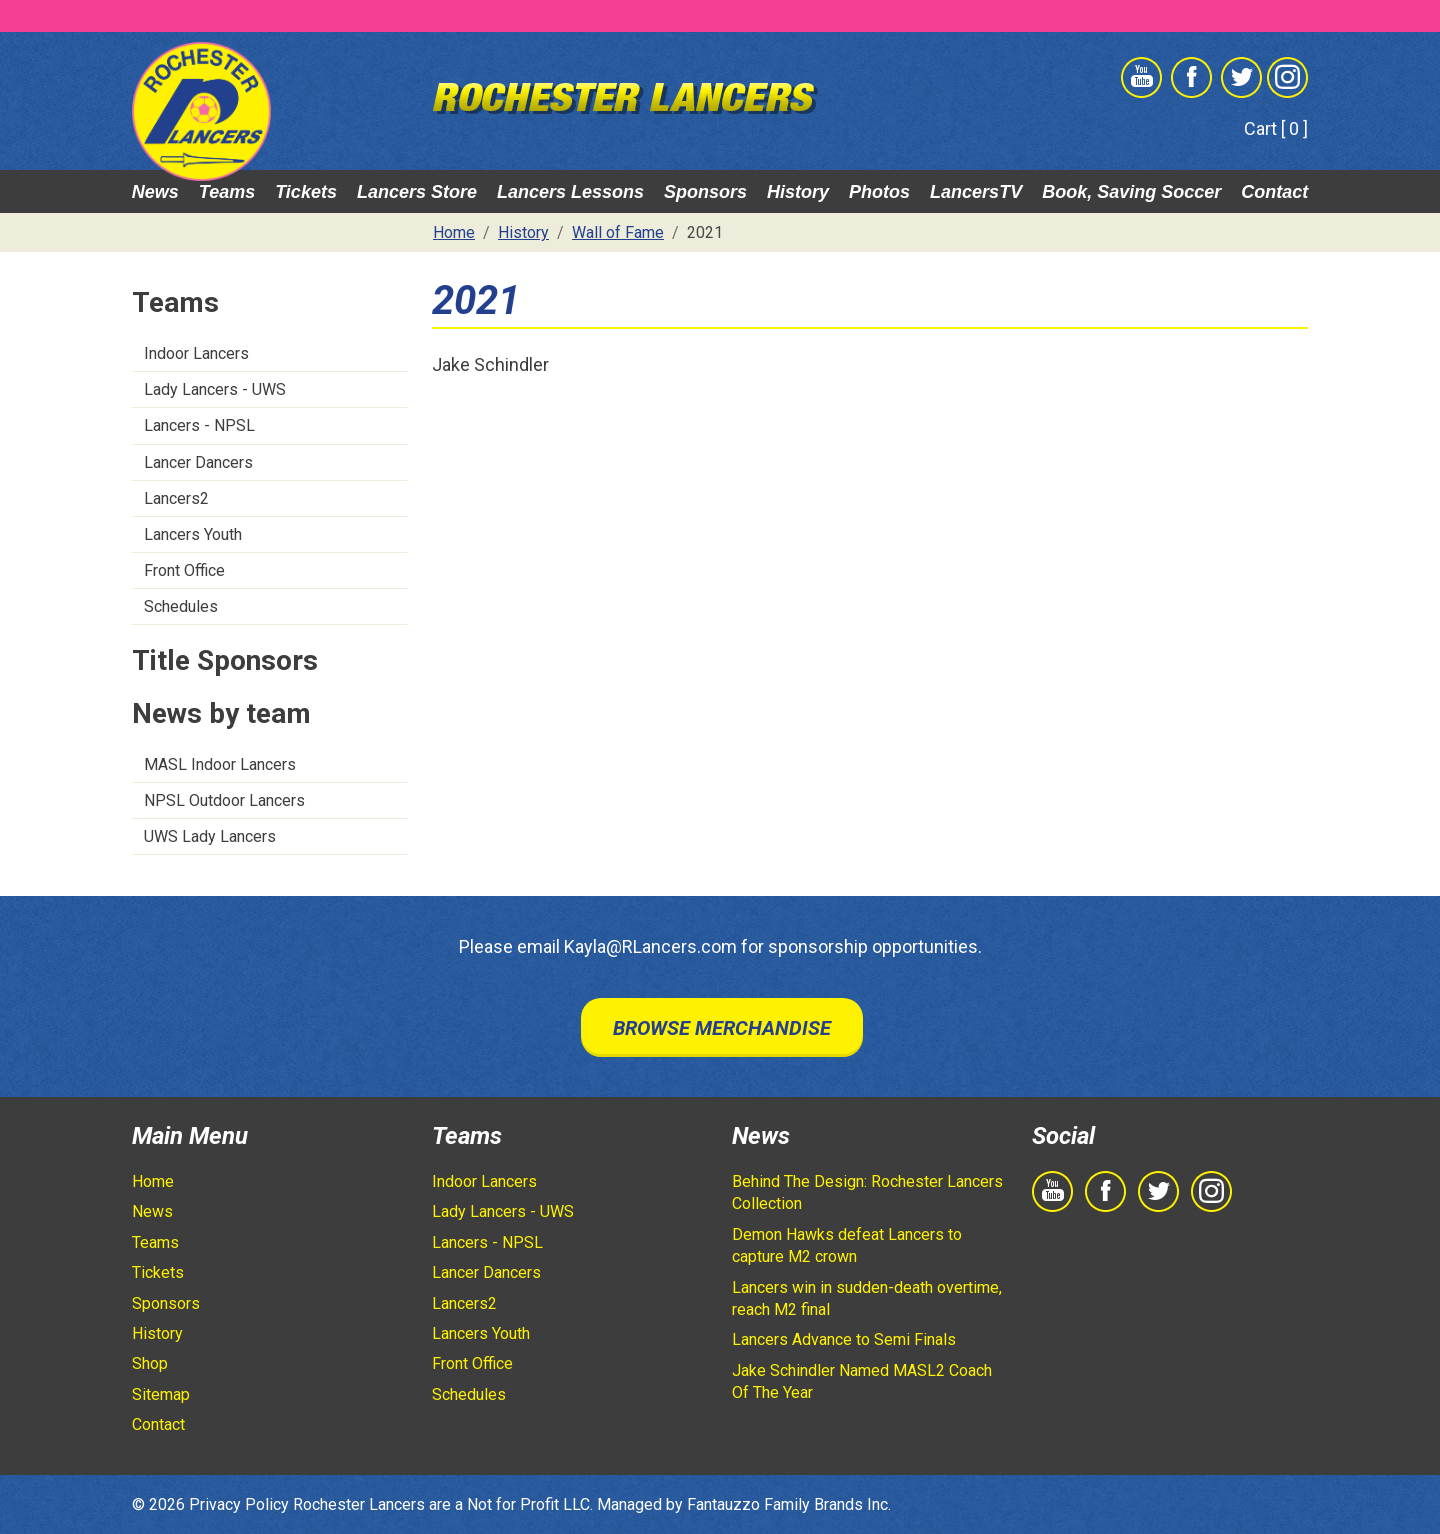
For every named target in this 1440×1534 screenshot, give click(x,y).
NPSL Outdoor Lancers (224, 800)
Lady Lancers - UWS (215, 389)
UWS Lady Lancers (210, 836)
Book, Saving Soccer (1131, 192)
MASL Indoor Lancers (220, 764)
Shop (150, 1363)
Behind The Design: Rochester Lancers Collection (867, 1192)
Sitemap (161, 1394)
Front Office (184, 570)
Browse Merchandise (722, 1028)
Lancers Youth (193, 534)
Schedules (181, 606)
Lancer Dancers (198, 462)
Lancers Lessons (570, 192)
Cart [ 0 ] (1276, 128)
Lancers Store (417, 192)
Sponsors (705, 192)
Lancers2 (176, 498)
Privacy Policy (239, 1504)
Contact (1274, 192)
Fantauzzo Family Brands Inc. (789, 1504)
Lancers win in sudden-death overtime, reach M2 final (867, 1298)
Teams (227, 192)
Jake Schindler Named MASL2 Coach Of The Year (862, 1381)
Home (153, 1181)
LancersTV (976, 192)
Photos (879, 192)
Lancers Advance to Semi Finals (844, 1339)
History (798, 192)
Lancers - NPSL (199, 425)
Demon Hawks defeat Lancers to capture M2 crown (847, 1245)
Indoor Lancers (196, 353)
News (155, 192)
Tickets (306, 192)
